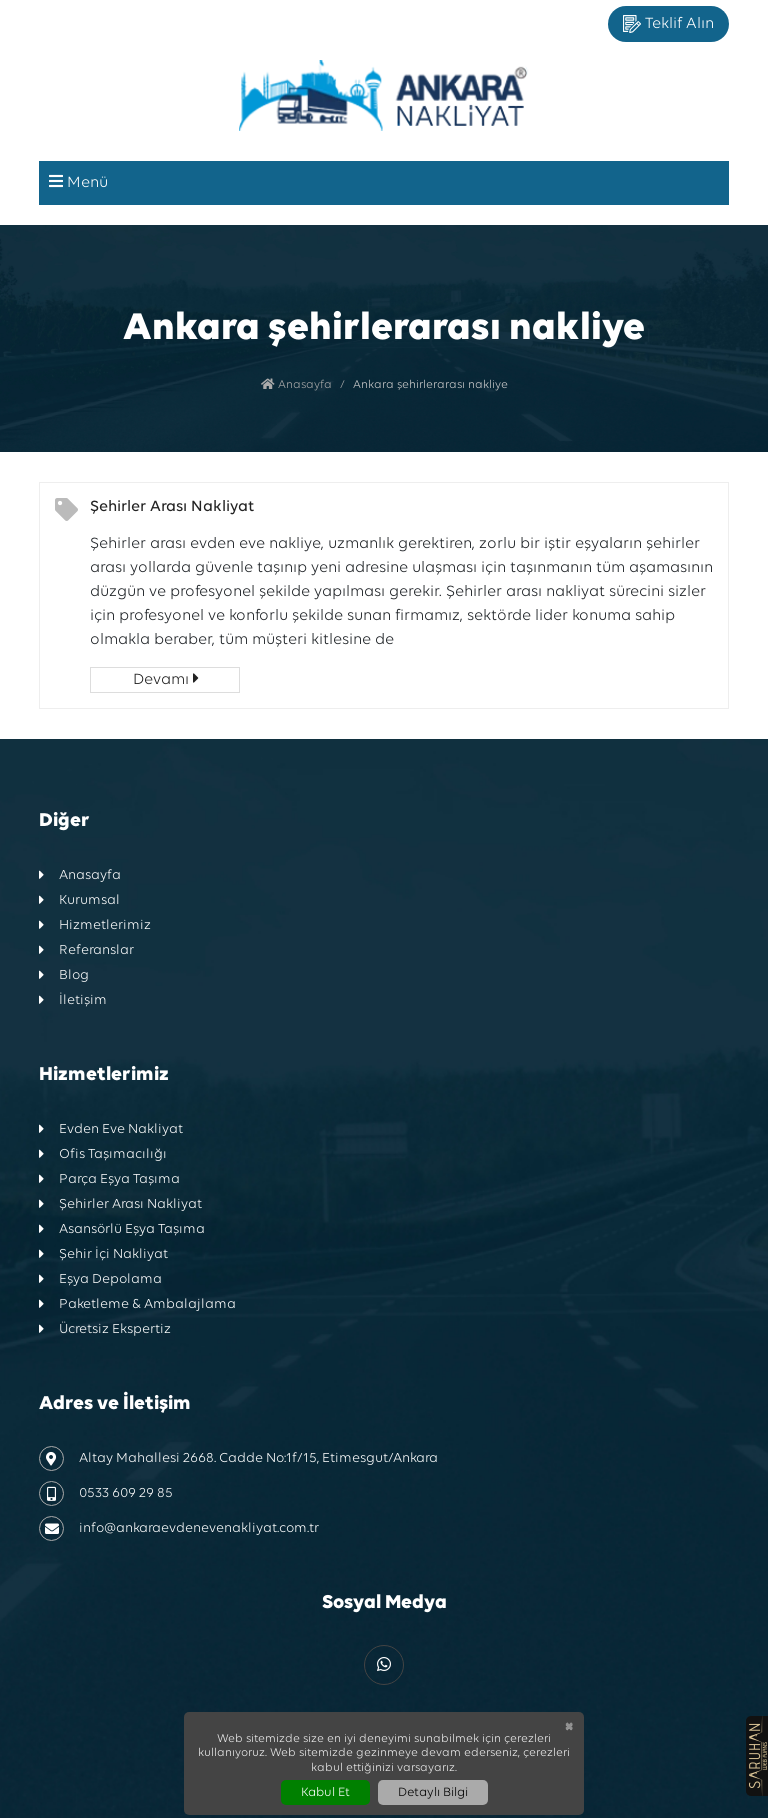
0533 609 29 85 (106, 1493)
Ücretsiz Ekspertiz (105, 1329)
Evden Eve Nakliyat (111, 1129)
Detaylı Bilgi (433, 1792)
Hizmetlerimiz (95, 925)
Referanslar (86, 950)
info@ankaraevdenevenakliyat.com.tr (179, 1528)
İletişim (73, 1000)
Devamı (165, 679)
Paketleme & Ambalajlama (137, 1304)
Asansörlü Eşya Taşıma (122, 1229)
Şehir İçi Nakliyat (103, 1254)
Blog (64, 975)
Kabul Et (325, 1792)
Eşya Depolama (100, 1279)
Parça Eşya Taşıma (109, 1179)
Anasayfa (296, 385)
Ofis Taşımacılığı (103, 1154)
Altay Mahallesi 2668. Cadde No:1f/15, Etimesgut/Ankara (238, 1458)
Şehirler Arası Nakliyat (172, 507)
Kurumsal (79, 900)
